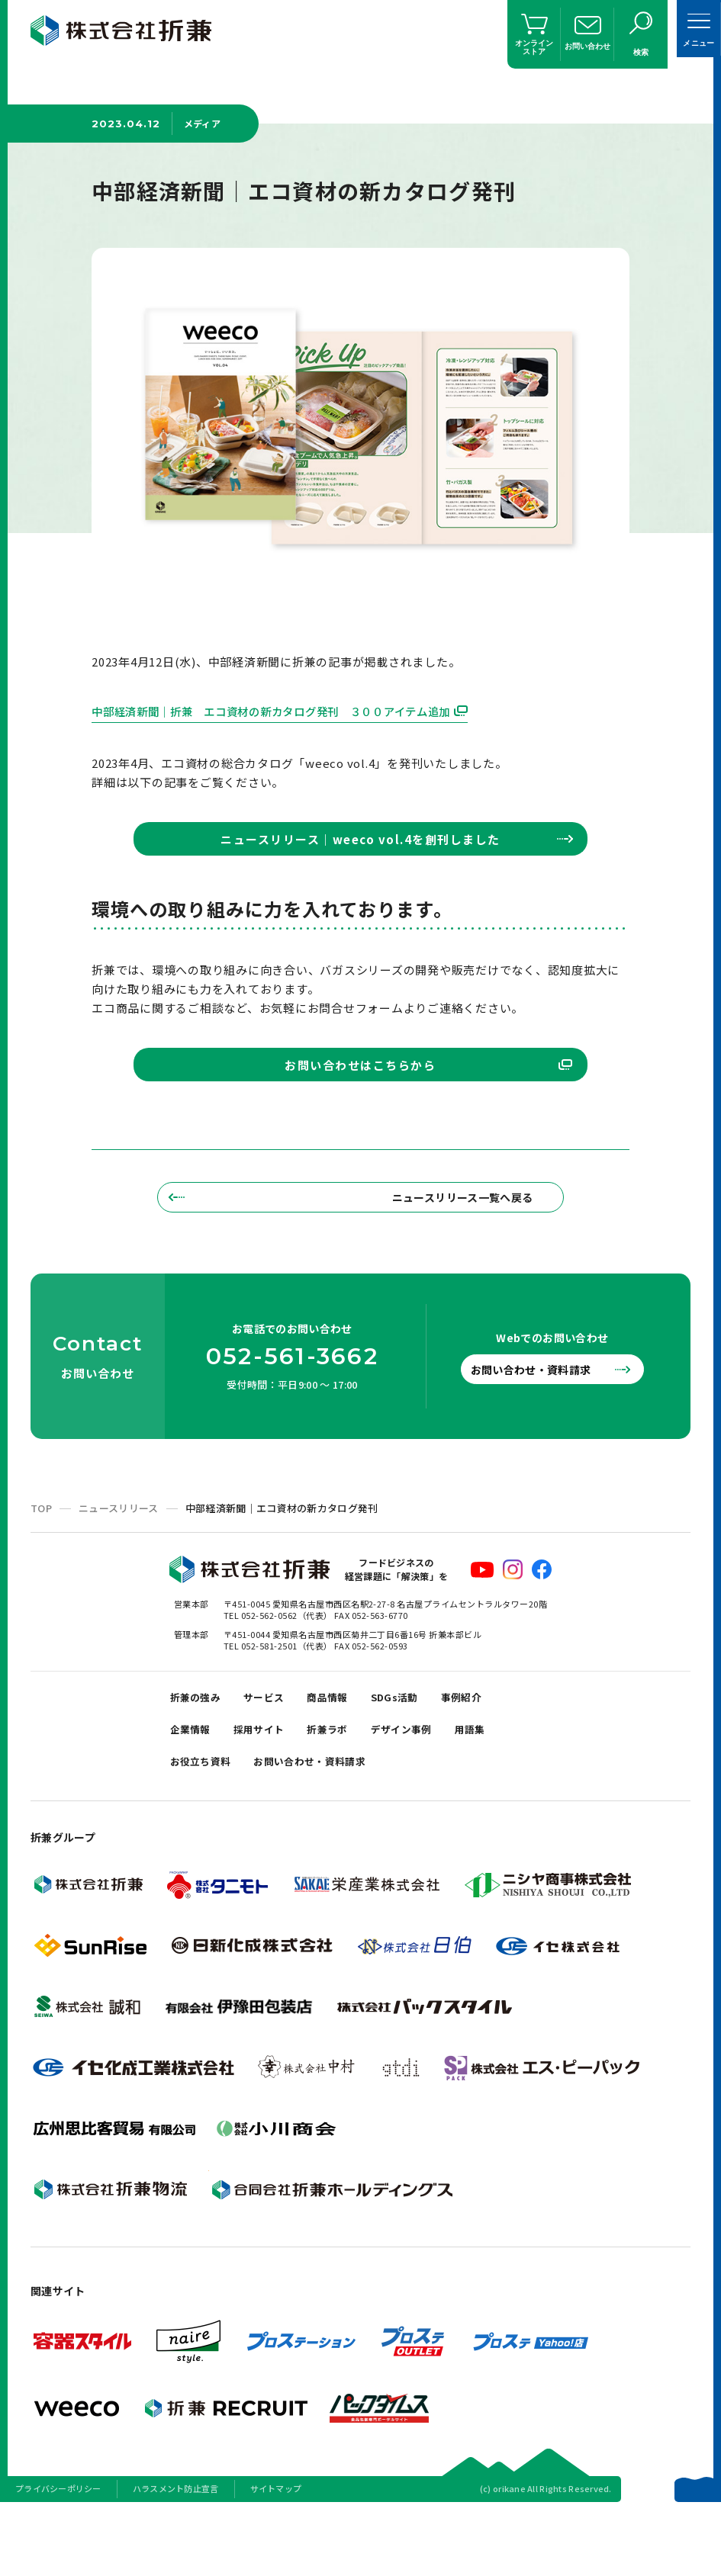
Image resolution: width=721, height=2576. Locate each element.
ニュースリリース (119, 1557)
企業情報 (193, 1788)
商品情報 (345, 1750)
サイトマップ (276, 2556)
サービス (274, 1750)
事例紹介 (492, 1750)
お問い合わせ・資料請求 (543, 1419)
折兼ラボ (345, 1788)
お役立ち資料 (205, 1826)
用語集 (502, 1788)
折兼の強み (199, 1750)
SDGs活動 (418, 1750)
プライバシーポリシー (58, 2556)
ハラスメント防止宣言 (176, 2556)
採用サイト (269, 1788)
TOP (41, 1557)
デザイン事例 (426, 1788)
